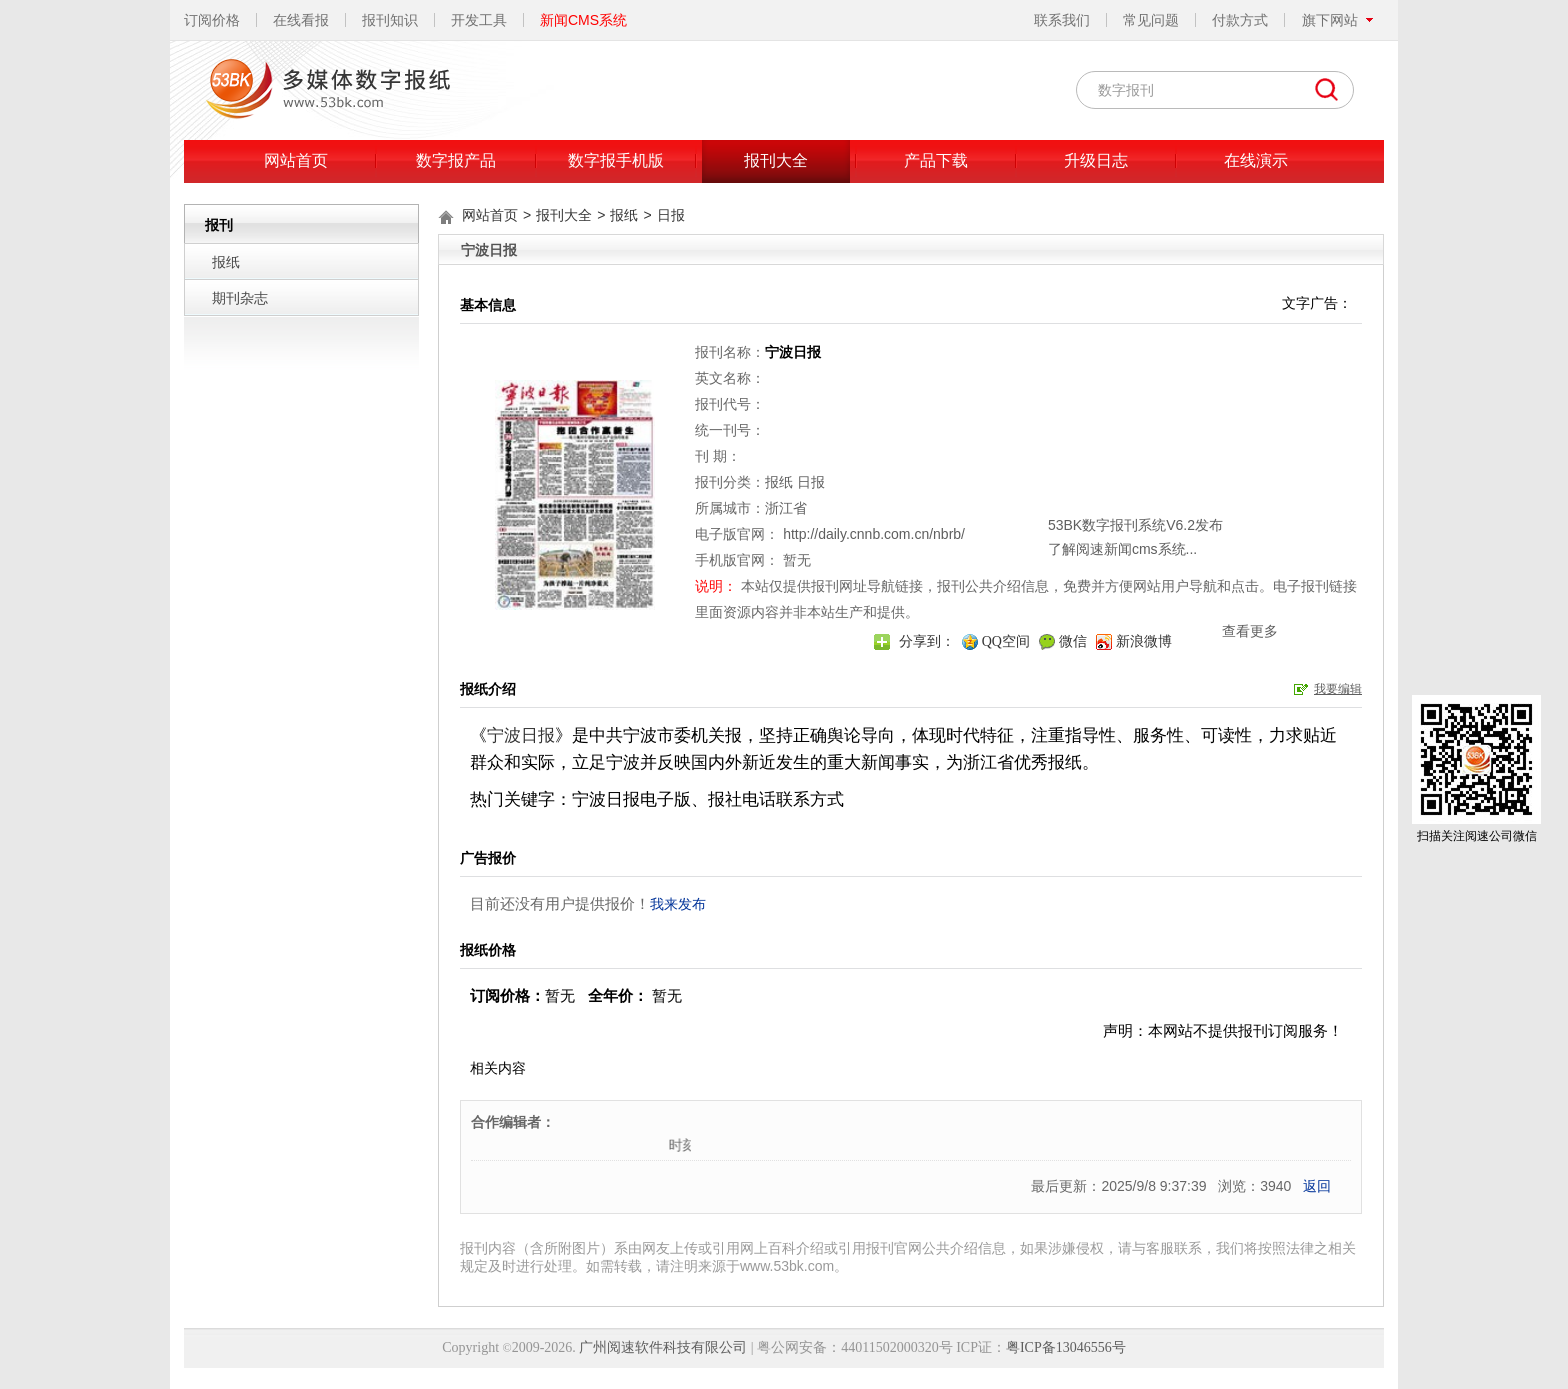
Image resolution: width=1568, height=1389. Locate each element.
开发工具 (479, 20)
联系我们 (1062, 20)
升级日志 (1096, 160)
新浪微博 (1144, 641)
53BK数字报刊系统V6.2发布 (917, 469)
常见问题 (1151, 20)
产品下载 (936, 160)
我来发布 (678, 904)
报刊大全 (776, 160)
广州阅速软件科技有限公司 (663, 1347)
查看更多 (1032, 575)
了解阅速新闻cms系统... (904, 493)
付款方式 (1240, 20)
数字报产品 (456, 160)
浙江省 (786, 508)
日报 (671, 215)
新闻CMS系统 (583, 20)
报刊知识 (390, 20)
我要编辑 (1338, 689)
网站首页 (296, 160)
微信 (1073, 641)
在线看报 (301, 20)
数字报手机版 (616, 160)
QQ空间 (1006, 641)
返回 (1317, 1186)
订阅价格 (212, 20)
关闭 (1052, 440)
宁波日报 (521, 735)
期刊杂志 (240, 298)
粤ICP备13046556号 (1066, 1347)
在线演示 (1256, 160)
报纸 (226, 262)
